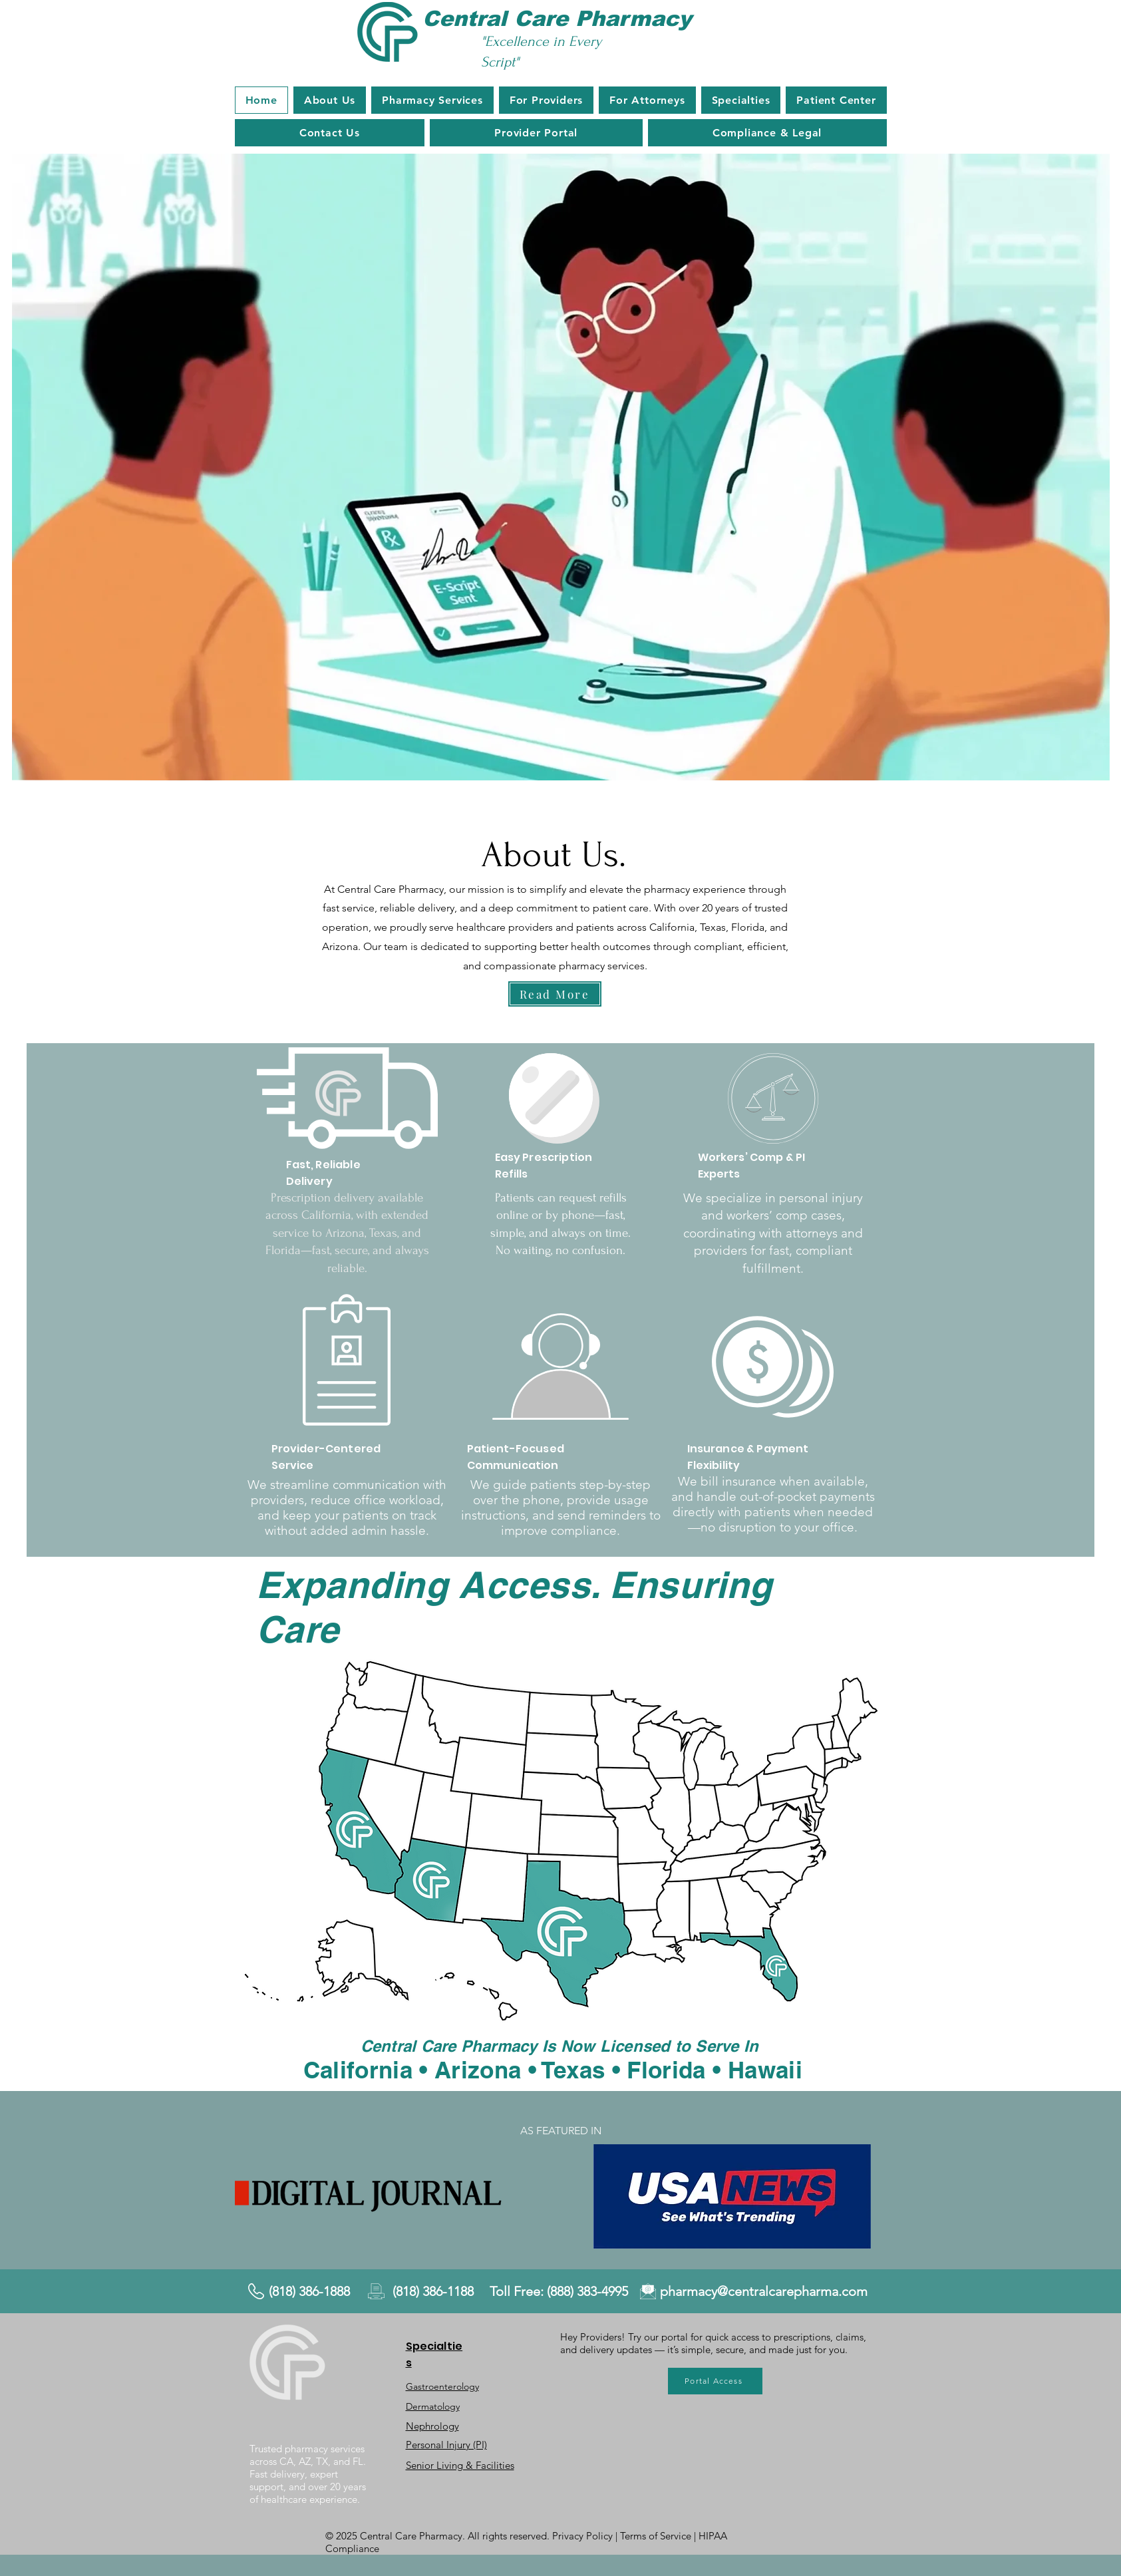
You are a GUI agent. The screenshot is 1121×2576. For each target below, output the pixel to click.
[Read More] (555, 994)
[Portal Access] (715, 2381)
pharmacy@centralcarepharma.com (764, 2291)
